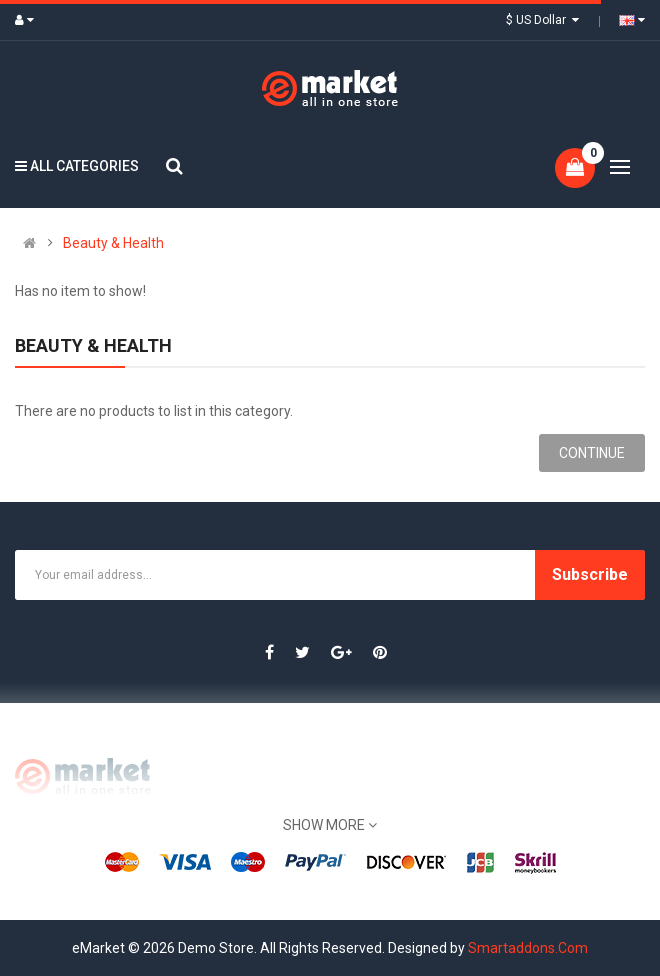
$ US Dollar (542, 20)
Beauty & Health (113, 243)
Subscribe (590, 574)
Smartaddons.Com (528, 948)
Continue (592, 453)
